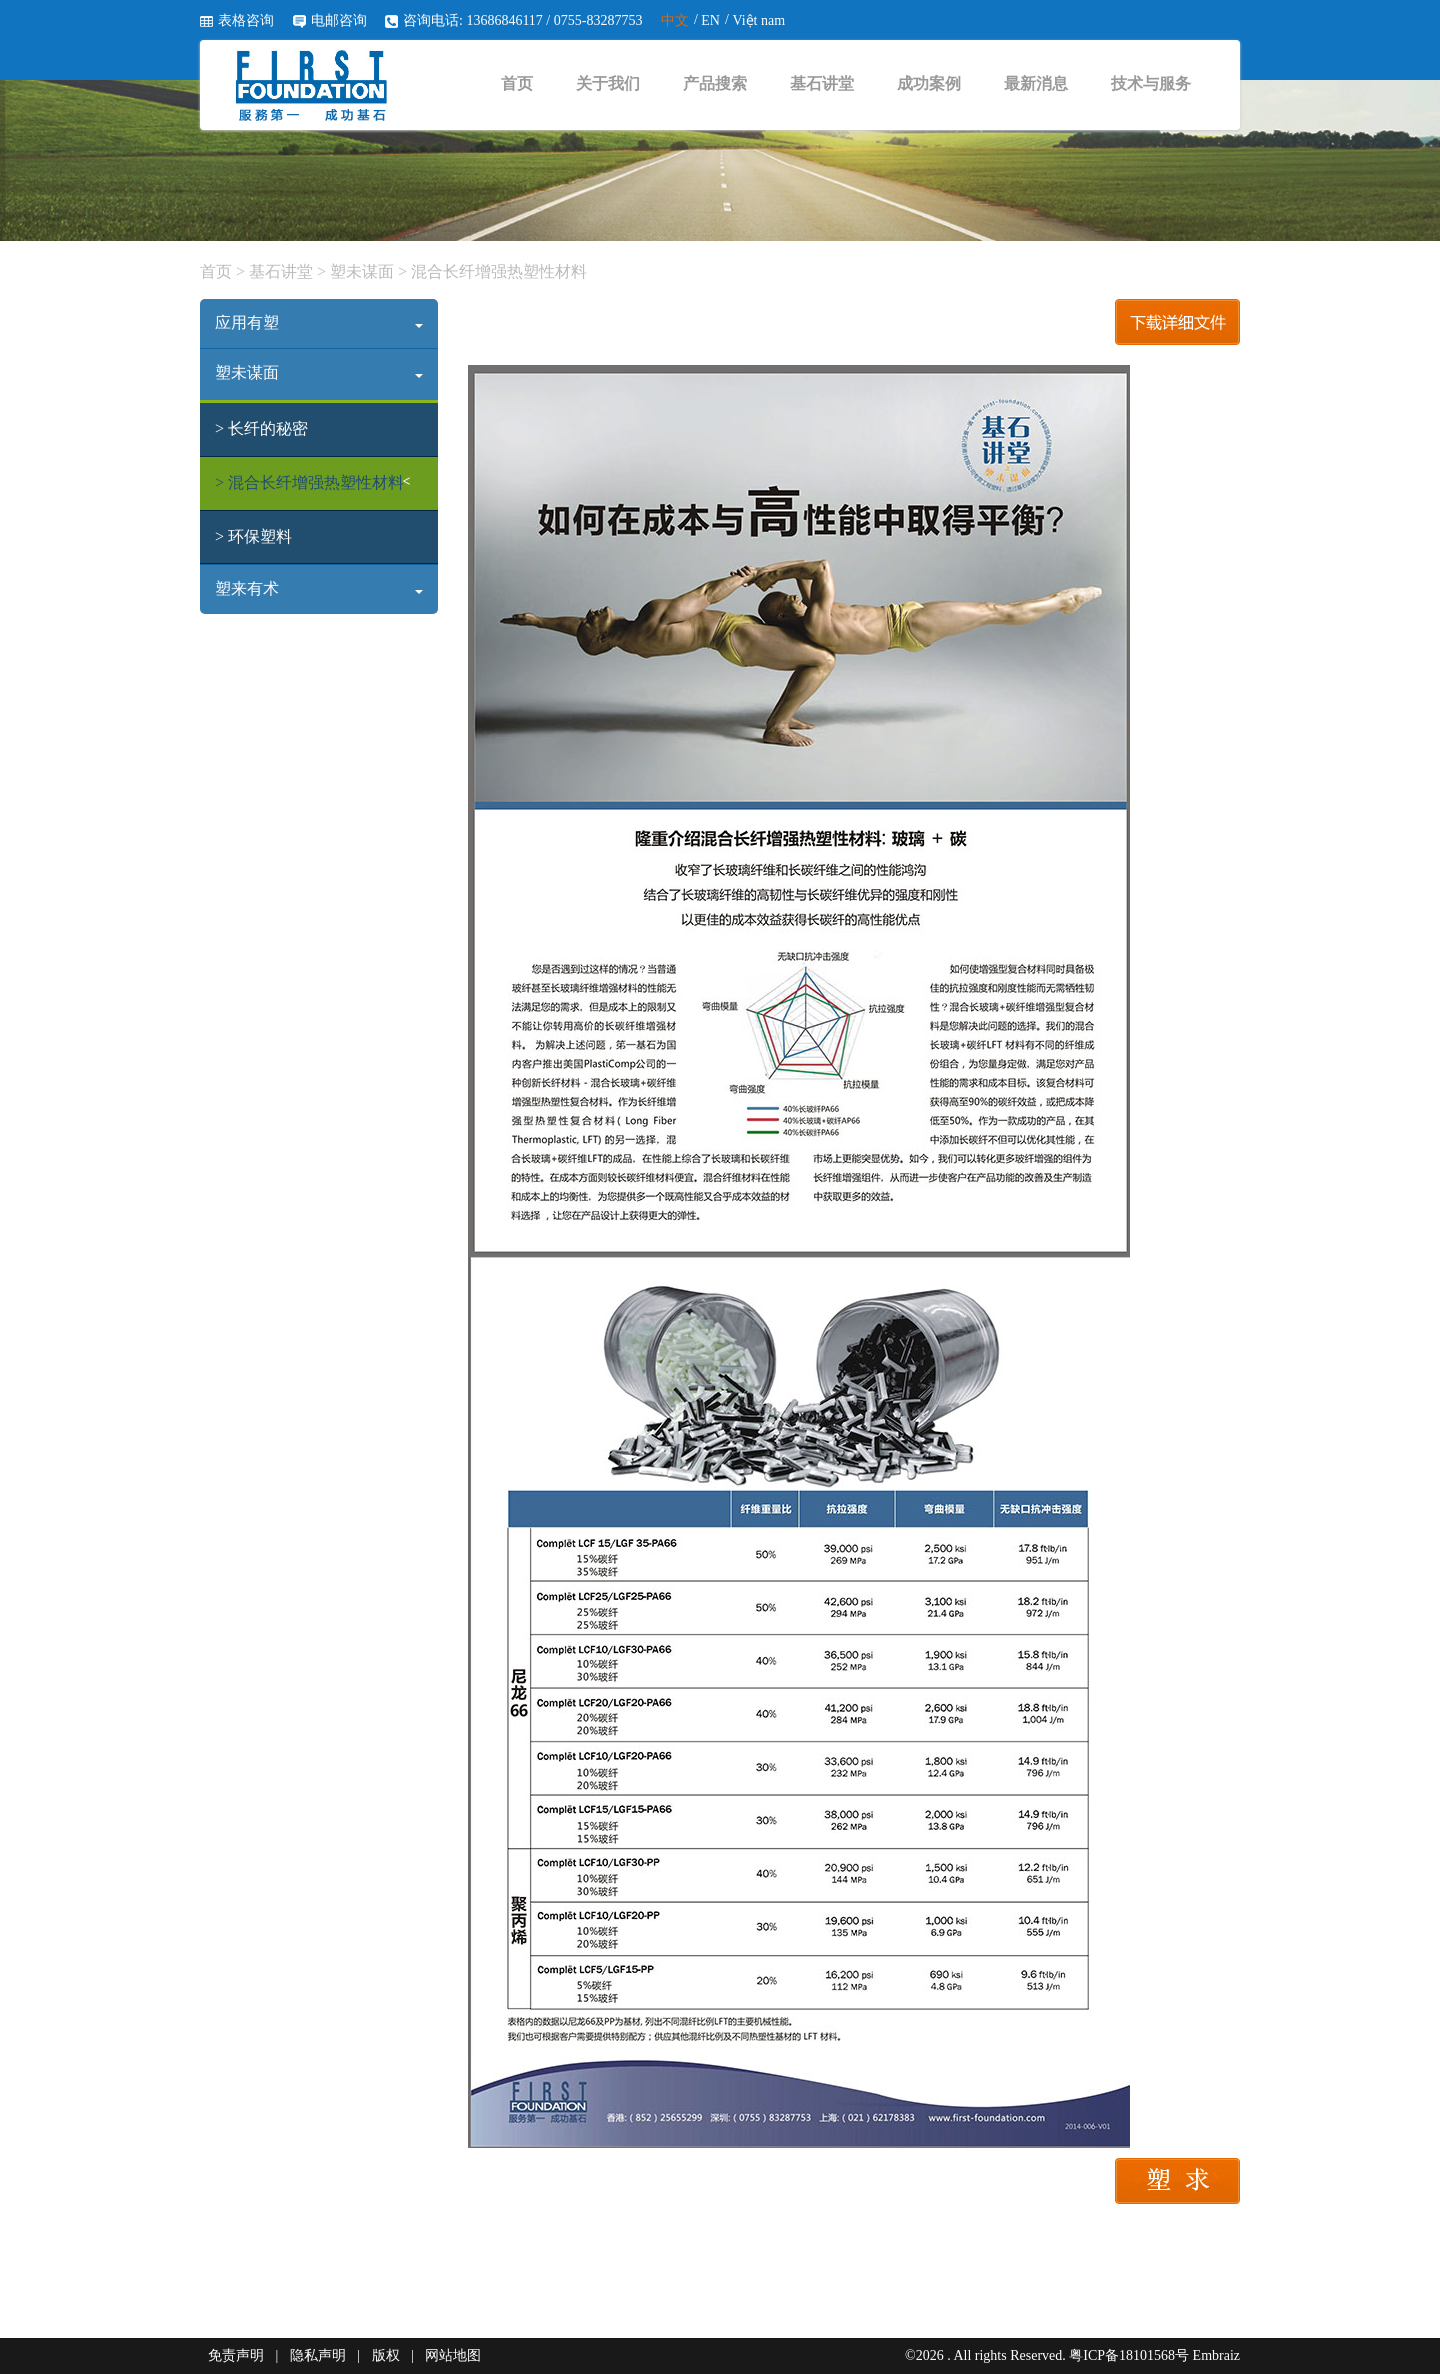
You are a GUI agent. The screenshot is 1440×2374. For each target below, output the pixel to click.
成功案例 (929, 83)
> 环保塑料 (253, 536)
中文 (675, 20)
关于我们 (608, 83)
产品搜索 (715, 83)
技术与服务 (1151, 83)
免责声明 (236, 2355)
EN (710, 20)
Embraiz (1216, 2355)
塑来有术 (319, 588)
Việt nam (758, 20)
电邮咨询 (339, 20)
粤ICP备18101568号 (1129, 2355)
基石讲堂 (822, 83)
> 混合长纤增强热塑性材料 (309, 482)
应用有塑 (319, 322)
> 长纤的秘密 (261, 428)
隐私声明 (318, 2355)
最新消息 (1036, 83)
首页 (517, 83)
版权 (386, 2355)
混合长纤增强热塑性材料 (497, 271)
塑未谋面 (362, 271)
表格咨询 (246, 20)
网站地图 (453, 2355)
